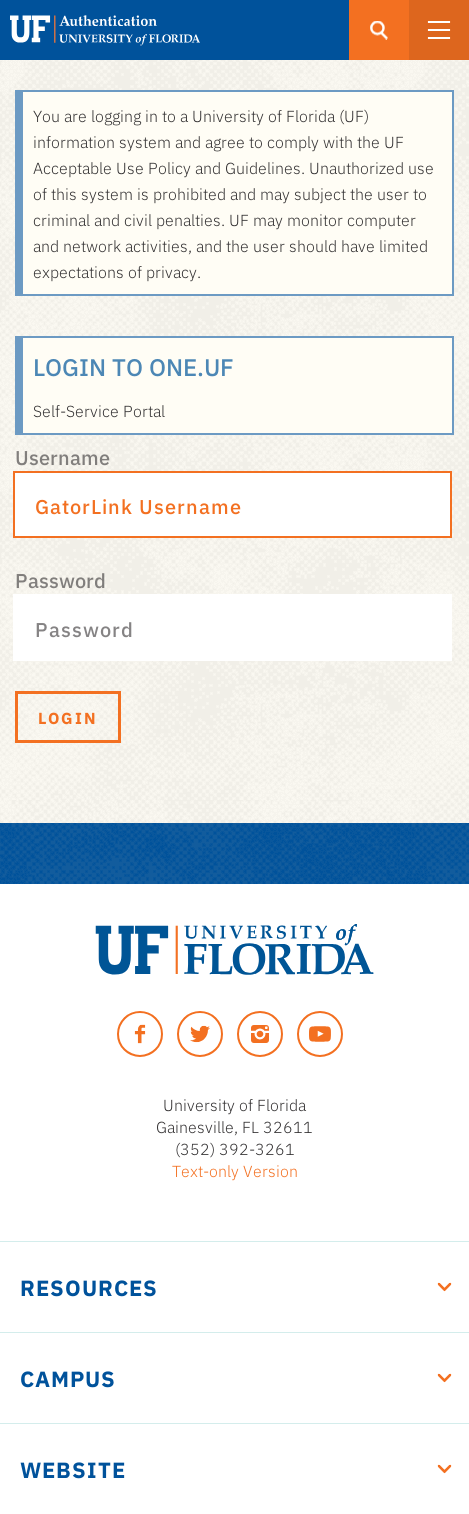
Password (60, 579)
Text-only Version (235, 1170)
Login (68, 717)
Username (62, 456)
